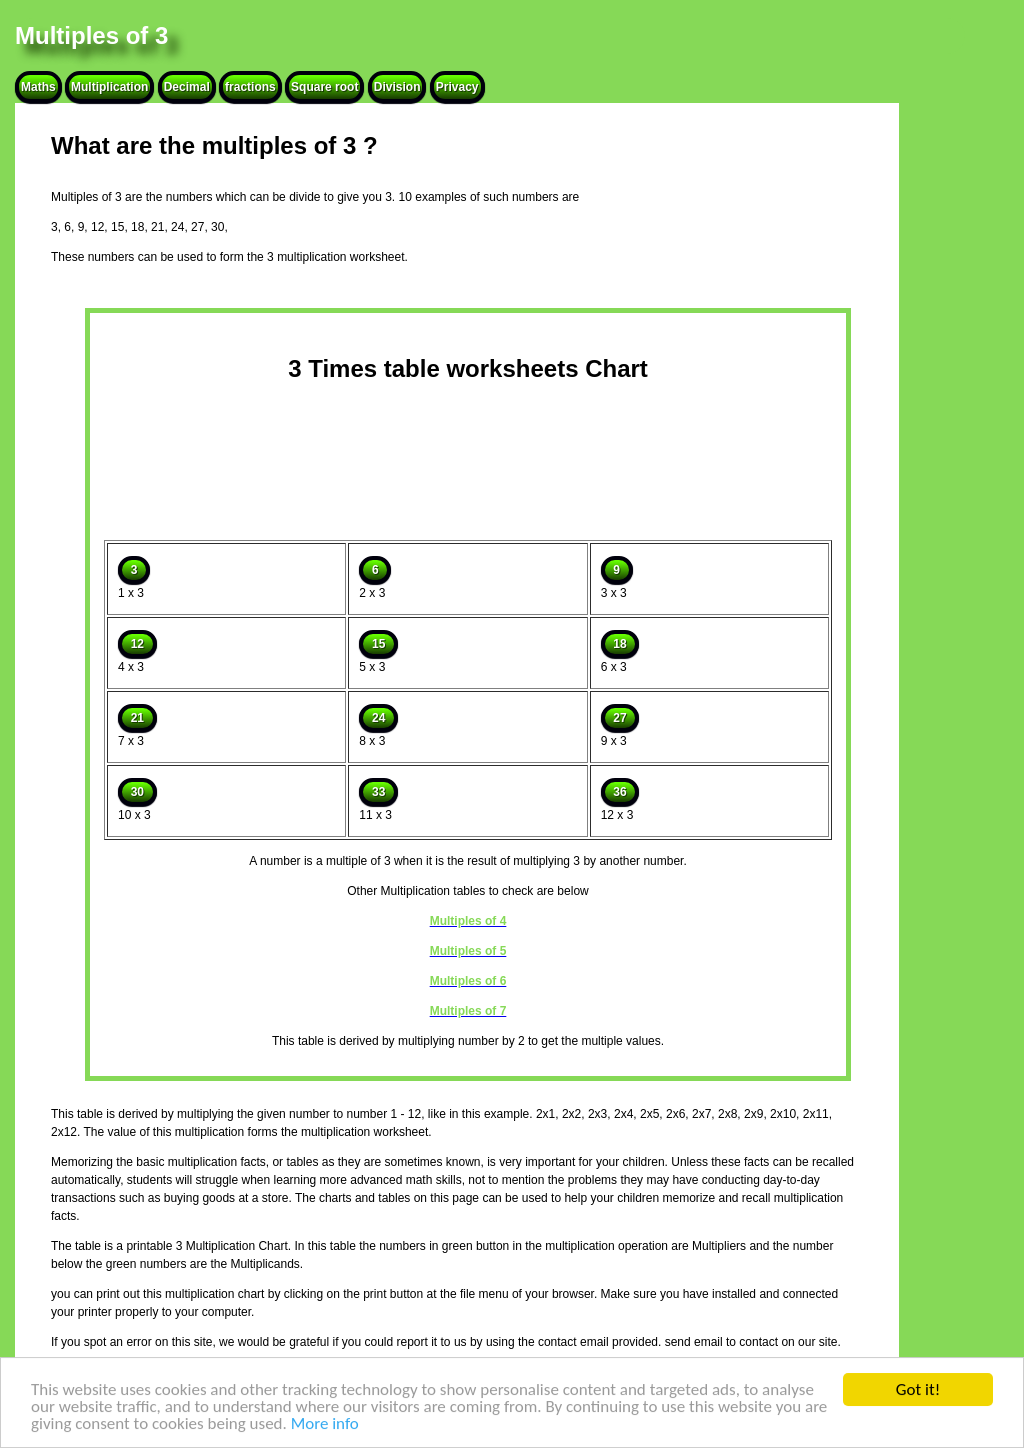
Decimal (187, 87)
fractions (250, 87)
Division (397, 87)
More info (325, 1424)
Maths (38, 87)
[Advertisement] (468, 456)
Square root (324, 87)
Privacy (457, 87)
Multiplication (109, 87)
